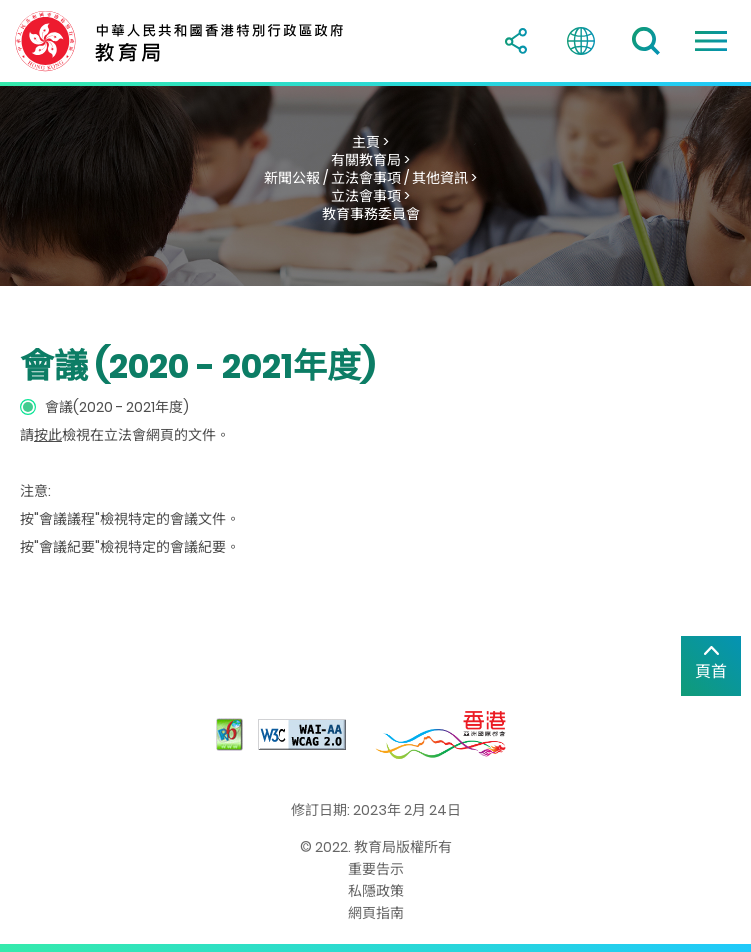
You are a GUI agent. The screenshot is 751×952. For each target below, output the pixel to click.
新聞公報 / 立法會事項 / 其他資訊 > (370, 178)
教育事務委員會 (371, 214)
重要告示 (376, 869)
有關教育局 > (370, 160)
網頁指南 (376, 913)
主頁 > (370, 142)
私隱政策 (376, 891)
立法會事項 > (370, 196)
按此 (48, 435)
